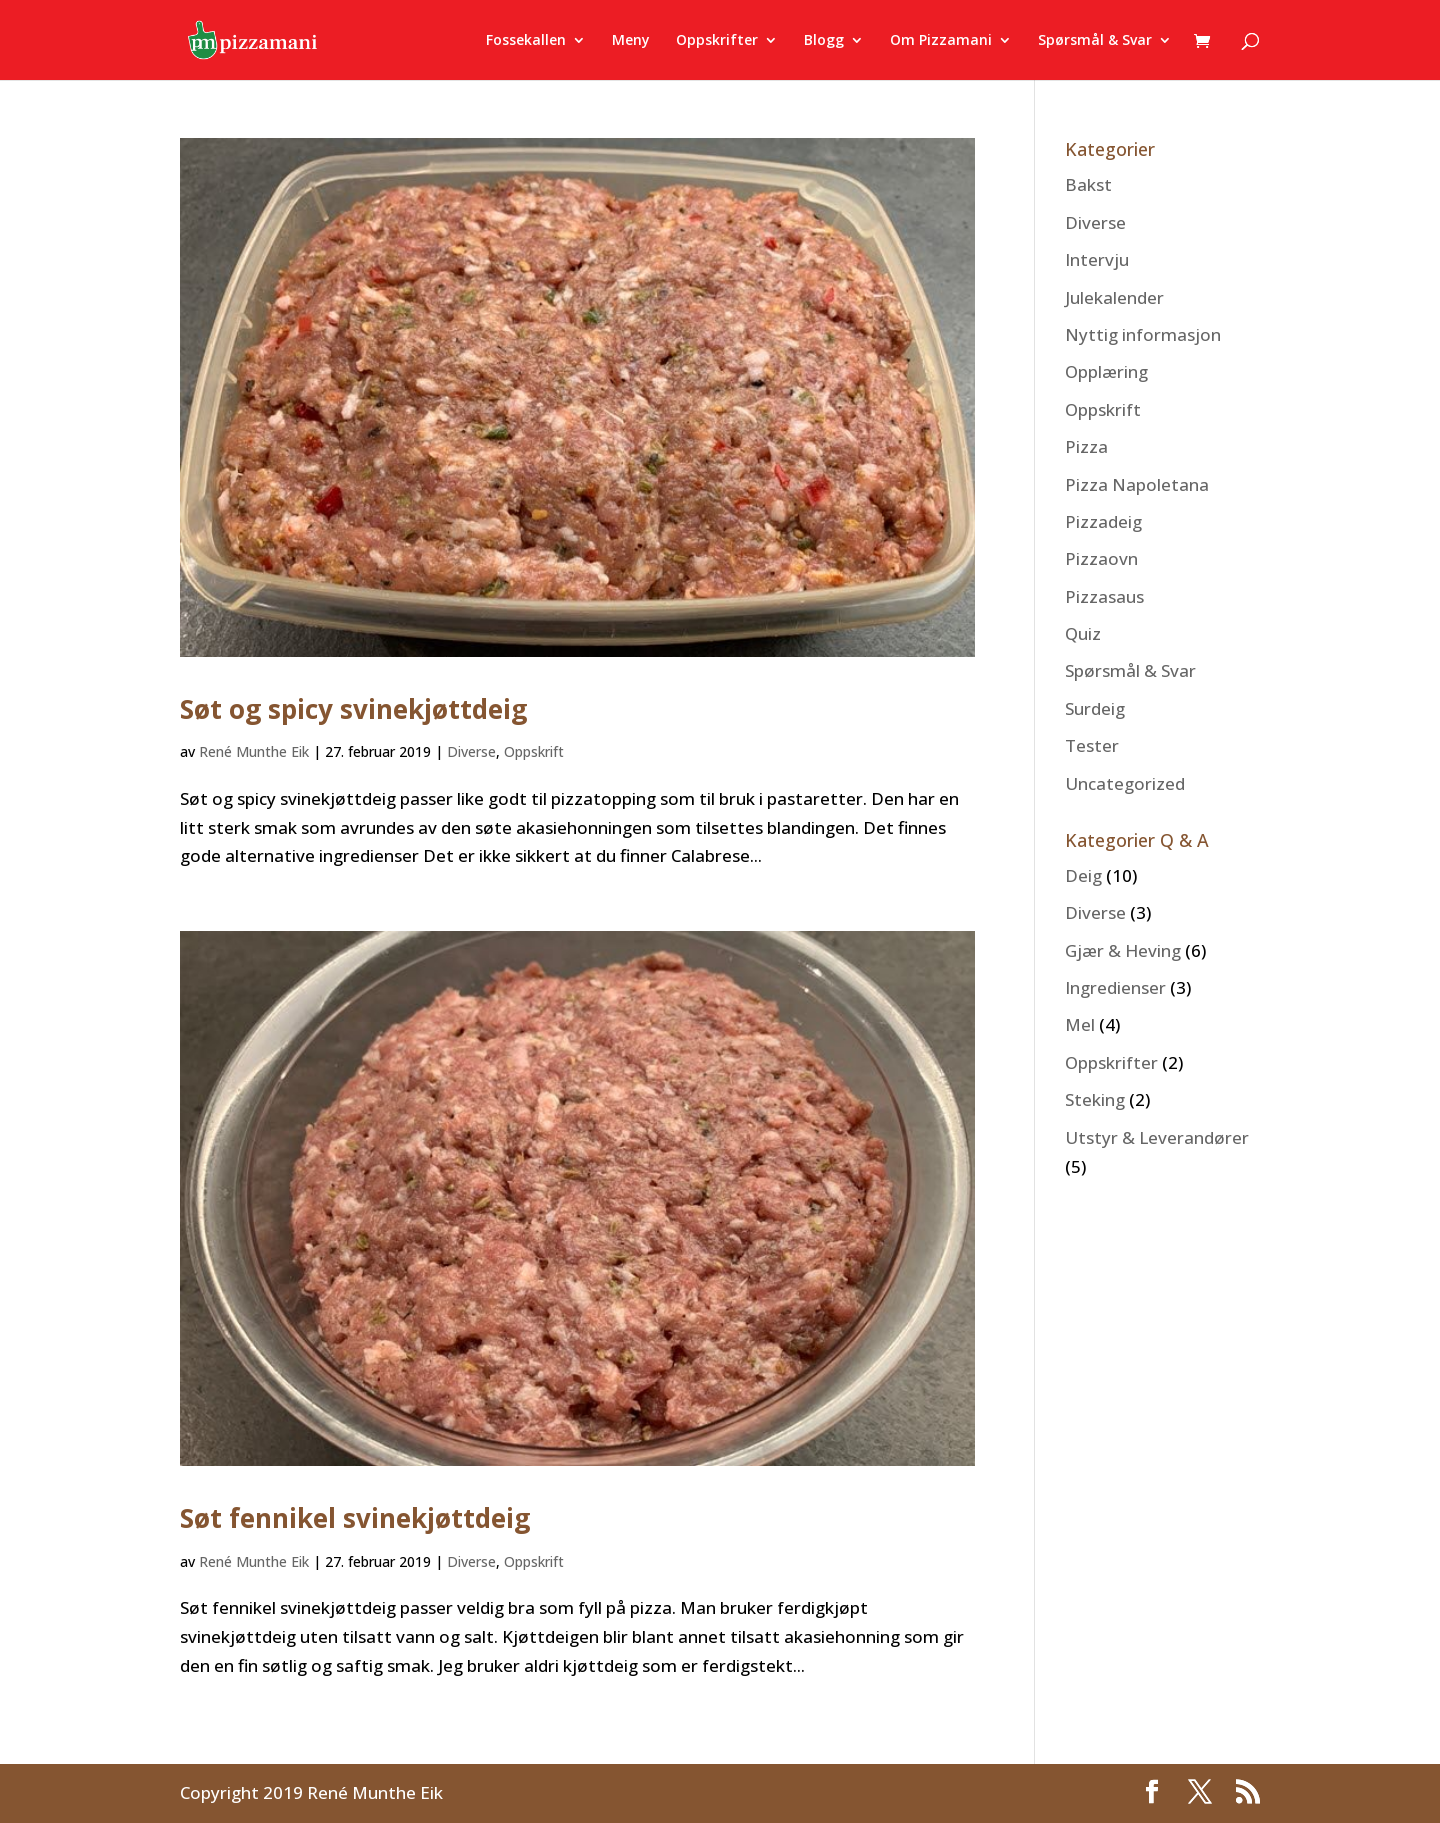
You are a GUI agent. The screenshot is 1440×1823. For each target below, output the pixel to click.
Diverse (471, 751)
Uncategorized (1125, 783)
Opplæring (1106, 371)
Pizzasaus (1104, 596)
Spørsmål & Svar (1095, 41)
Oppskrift (534, 751)
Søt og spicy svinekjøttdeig (353, 709)
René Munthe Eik (254, 751)
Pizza (1086, 446)
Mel (1080, 1024)
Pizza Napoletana (1137, 484)
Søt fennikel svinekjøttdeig (355, 1518)
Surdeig (1095, 708)
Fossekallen (526, 41)
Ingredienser (1115, 987)
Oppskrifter (717, 41)
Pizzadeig (1103, 521)
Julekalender (1114, 297)
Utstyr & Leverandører (1157, 1137)
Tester (1092, 745)
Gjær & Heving (1123, 950)
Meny (631, 41)
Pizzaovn (1101, 558)
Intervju (1097, 259)
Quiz (1083, 633)
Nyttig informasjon (1143, 334)
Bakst (1088, 184)
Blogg (824, 41)
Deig (1083, 875)
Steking (1095, 1099)
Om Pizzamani (941, 41)
